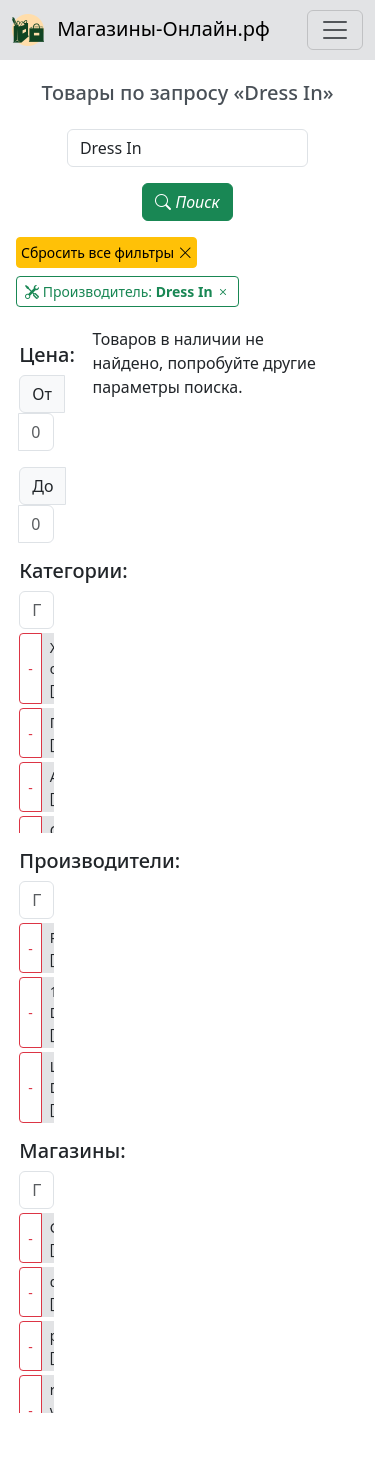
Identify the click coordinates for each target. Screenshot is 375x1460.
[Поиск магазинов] (36, 1190)
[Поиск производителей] (36, 900)
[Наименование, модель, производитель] (187, 148)
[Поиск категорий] (36, 610)
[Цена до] (36, 524)
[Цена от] (36, 432)
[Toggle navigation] (335, 30)
